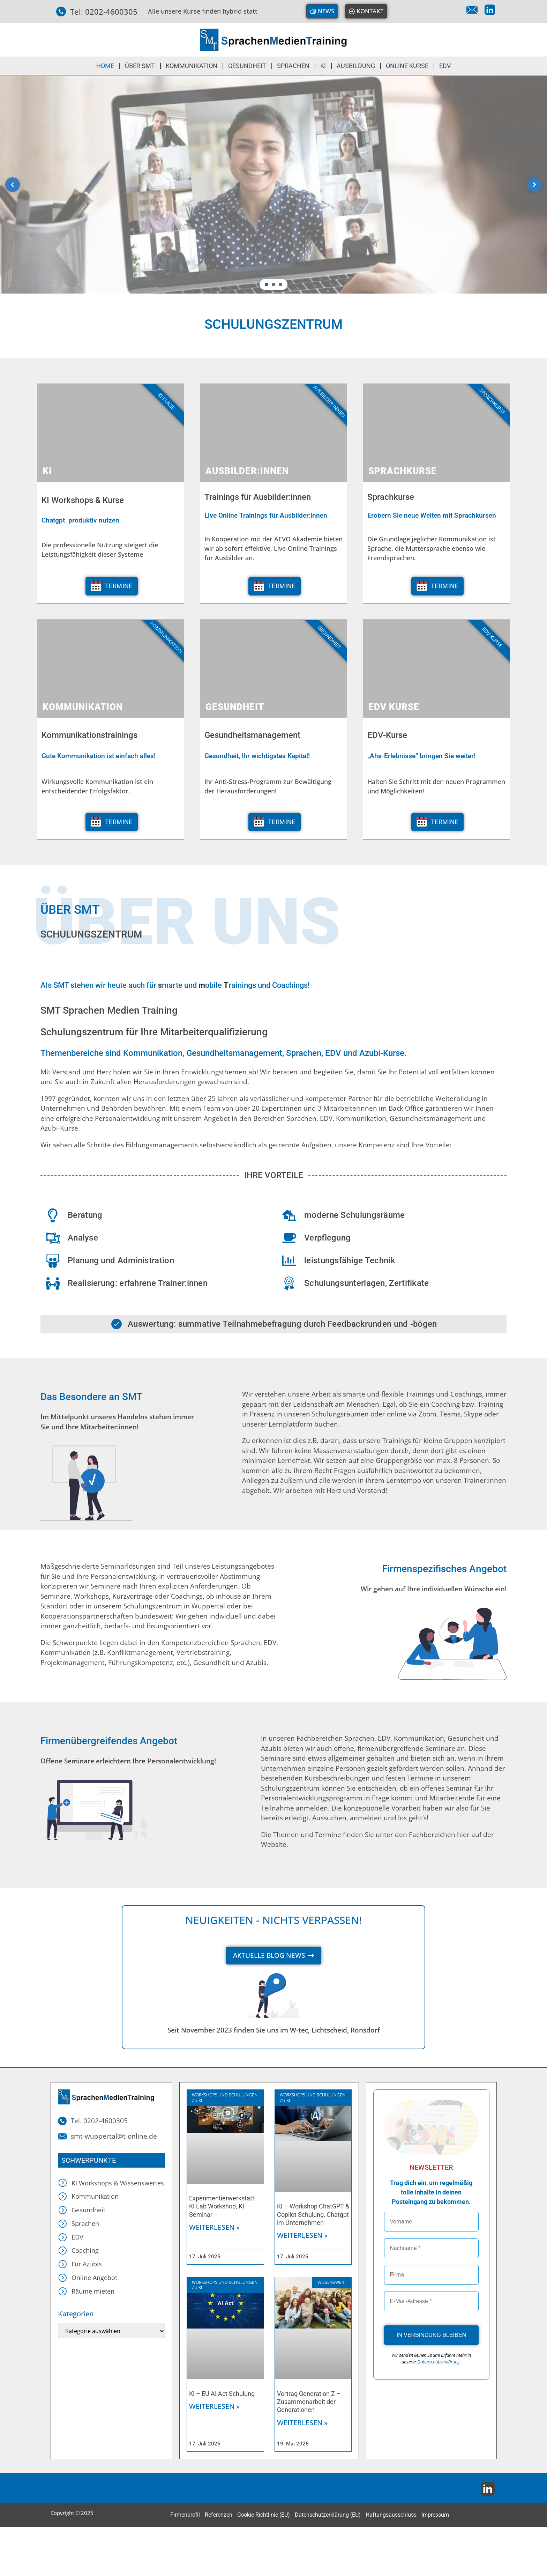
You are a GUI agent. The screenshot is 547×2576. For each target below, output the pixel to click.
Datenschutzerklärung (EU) (328, 2514)
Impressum (435, 2514)
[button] (12, 184)
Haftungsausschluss (391, 2514)
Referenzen (218, 2514)
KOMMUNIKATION (191, 65)
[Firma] (431, 2275)
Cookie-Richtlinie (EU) (263, 2514)
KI (323, 65)
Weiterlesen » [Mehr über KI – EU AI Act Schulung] (214, 2406)
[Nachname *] (431, 2248)
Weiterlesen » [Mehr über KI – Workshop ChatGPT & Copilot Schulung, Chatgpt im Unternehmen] (302, 2235)
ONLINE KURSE (407, 65)
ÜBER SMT (140, 65)
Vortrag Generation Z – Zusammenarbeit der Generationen (308, 2402)
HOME (105, 65)
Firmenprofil (185, 2514)
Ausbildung (356, 65)
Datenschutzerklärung (438, 2362)
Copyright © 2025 (72, 2512)
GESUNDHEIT (247, 65)
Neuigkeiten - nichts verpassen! (273, 1920)
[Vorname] (431, 2221)
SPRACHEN (293, 65)
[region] (273, 185)
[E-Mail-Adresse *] (431, 2301)
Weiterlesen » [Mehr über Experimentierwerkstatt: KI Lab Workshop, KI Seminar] (214, 2227)
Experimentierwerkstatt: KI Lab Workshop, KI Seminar (222, 2206)
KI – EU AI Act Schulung (222, 2393)
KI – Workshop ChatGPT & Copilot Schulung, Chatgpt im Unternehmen (313, 2214)
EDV (445, 65)
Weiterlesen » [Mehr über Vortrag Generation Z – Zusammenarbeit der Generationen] (302, 2422)
